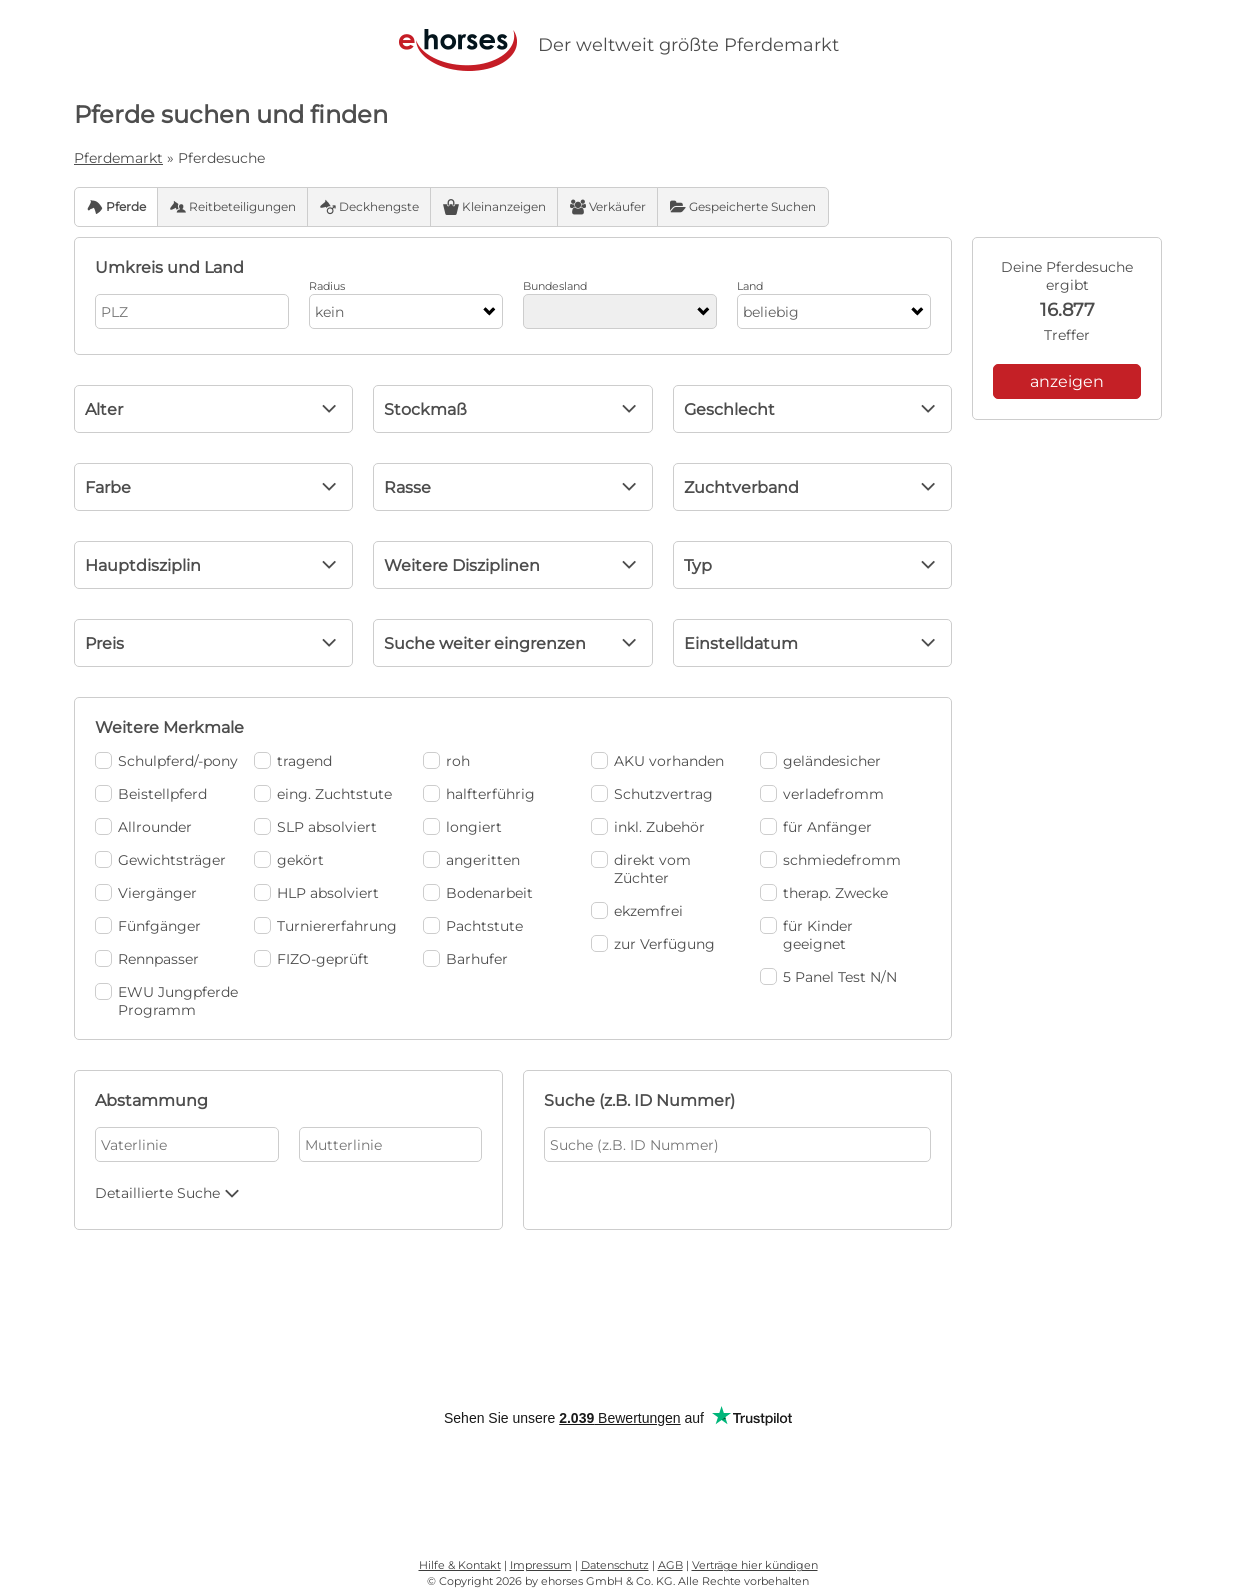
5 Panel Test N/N (828, 977)
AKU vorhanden (657, 761)
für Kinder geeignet (806, 935)
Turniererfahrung (325, 926)
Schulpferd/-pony (166, 761)
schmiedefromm (830, 860)
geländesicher (820, 761)
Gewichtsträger (160, 860)
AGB (670, 1565)
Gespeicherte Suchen (743, 207)
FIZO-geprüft (311, 959)
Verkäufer (608, 207)
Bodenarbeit (478, 893)
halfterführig (479, 794)
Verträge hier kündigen (755, 1565)
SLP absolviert (315, 827)
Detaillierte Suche (169, 1193)
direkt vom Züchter (641, 869)
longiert (462, 827)
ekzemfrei (637, 911)
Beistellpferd (151, 794)
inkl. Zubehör (648, 827)
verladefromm (822, 794)
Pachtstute (473, 926)
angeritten (471, 860)
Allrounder (143, 827)
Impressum (541, 1565)
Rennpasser (147, 959)
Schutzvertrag (652, 794)
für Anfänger (816, 827)
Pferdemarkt (118, 158)
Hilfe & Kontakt (460, 1565)
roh (446, 761)
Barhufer (465, 959)
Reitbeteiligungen (233, 207)
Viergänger (146, 893)
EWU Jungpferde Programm (166, 1001)
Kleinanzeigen (494, 207)
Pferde (116, 207)
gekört (289, 860)
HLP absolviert (316, 893)
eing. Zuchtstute (323, 794)
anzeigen (1067, 381)
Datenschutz (615, 1565)
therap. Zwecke (824, 893)
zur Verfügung (653, 944)
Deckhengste (369, 207)
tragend (293, 761)
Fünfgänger (148, 926)
